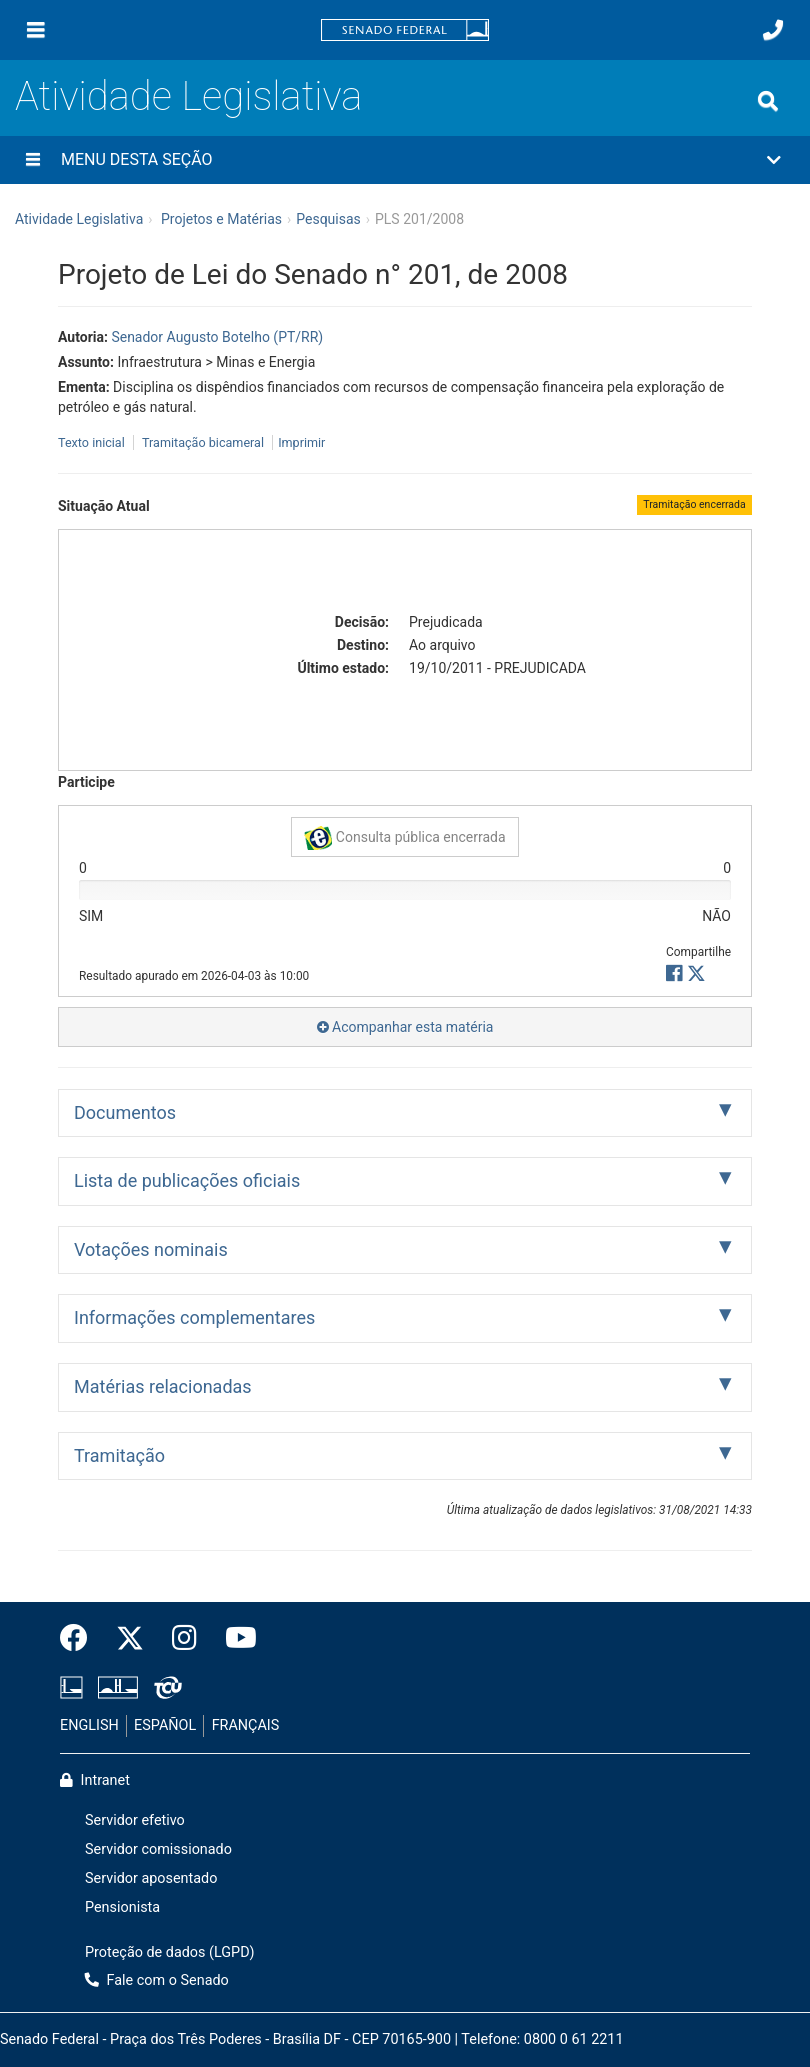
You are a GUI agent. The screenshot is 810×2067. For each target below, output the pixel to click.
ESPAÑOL (165, 1725)
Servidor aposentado (151, 1878)
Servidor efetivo (135, 1820)
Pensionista (122, 1907)
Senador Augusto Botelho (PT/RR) (217, 337)
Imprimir (301, 442)
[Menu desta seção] (33, 160)
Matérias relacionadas (163, 1386)
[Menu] (36, 30)
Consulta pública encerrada (404, 838)
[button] (405, 160)
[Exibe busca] (768, 101)
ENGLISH (89, 1725)
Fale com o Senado (157, 1980)
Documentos (125, 1112)
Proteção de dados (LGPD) (170, 1952)
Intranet (95, 1780)
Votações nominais (151, 1249)
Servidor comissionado (158, 1849)
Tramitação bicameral (203, 442)
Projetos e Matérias (221, 219)
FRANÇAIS (246, 1725)
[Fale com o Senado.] (773, 30)
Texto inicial (93, 442)
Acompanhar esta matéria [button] (405, 1027)
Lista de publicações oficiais (187, 1180)
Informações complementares (194, 1317)
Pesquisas (328, 219)
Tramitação (119, 1455)
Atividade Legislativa (188, 96)
